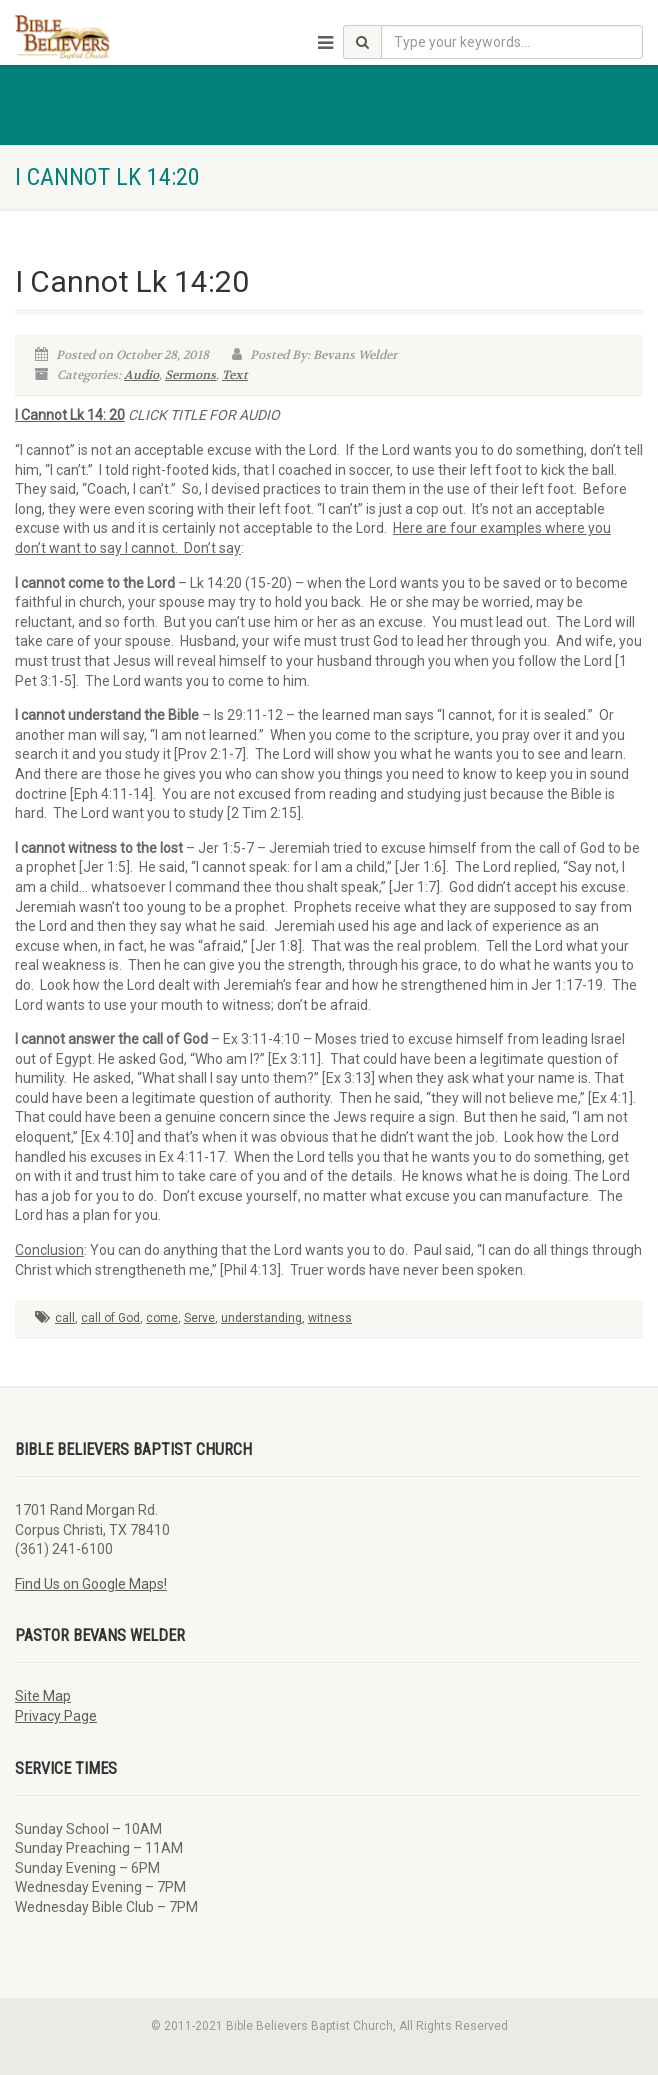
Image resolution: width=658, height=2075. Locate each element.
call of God (110, 1318)
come (162, 1318)
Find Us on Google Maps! (91, 1584)
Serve (199, 1318)
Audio (141, 375)
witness (330, 1318)
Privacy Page (56, 1716)
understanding (261, 1318)
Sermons (190, 375)
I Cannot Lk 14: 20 (70, 415)
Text (235, 375)
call (65, 1318)
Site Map (43, 1696)
